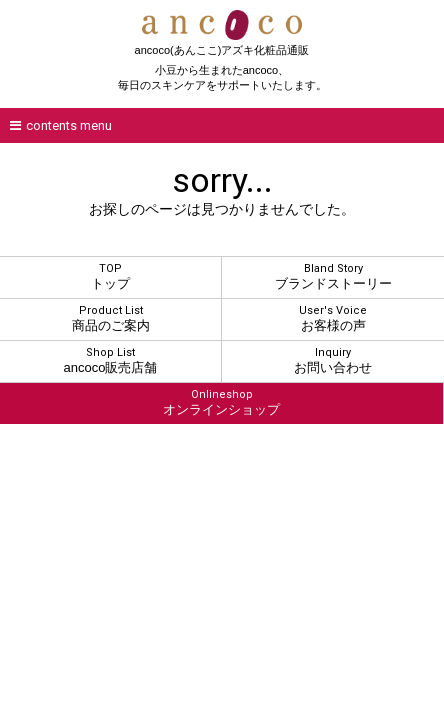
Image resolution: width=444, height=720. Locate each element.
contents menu (61, 125)
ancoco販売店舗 (110, 360)
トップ (110, 276)
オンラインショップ (221, 402)
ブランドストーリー (333, 276)
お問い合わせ (333, 360)
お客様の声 (333, 318)
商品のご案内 (110, 318)
